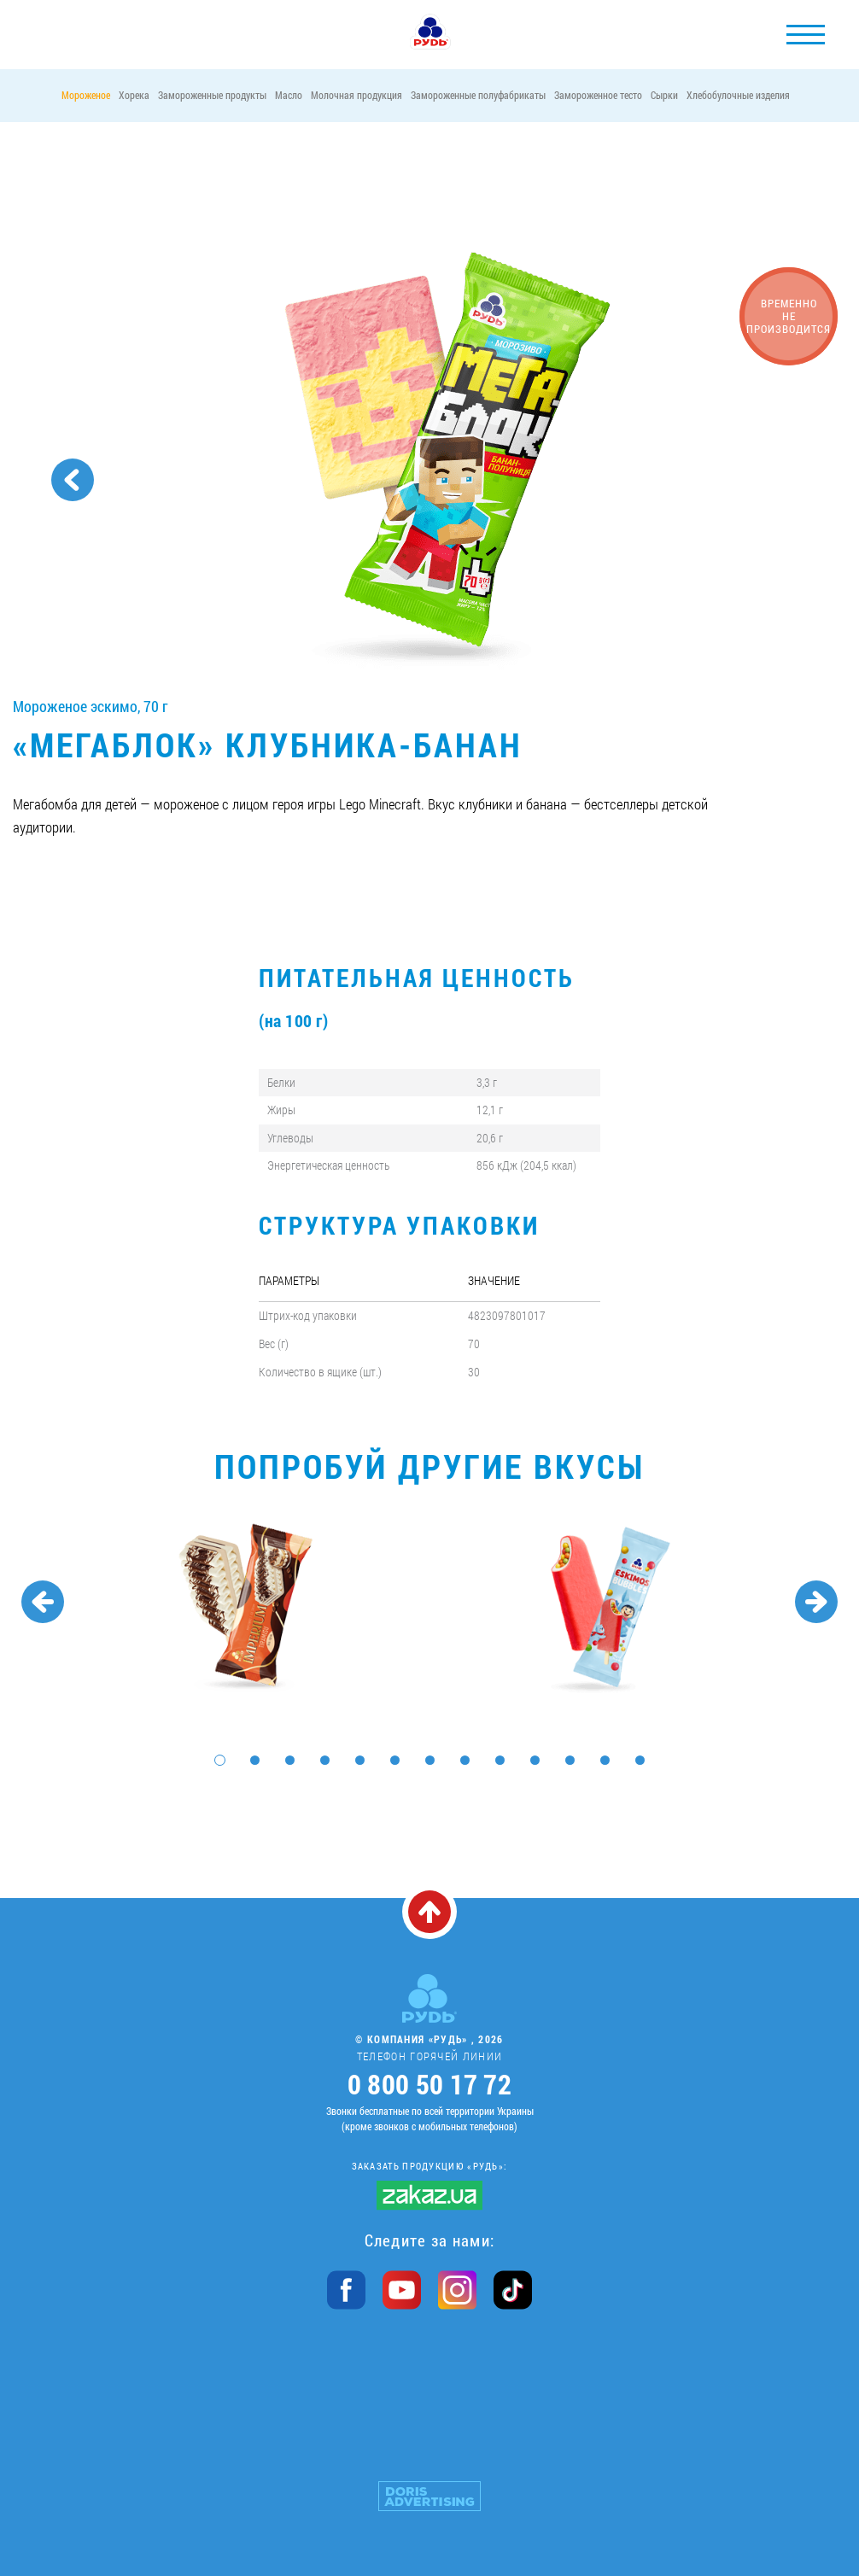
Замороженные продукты (212, 95)
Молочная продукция (356, 95)
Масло (288, 95)
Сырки (664, 95)
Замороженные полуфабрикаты (478, 95)
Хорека (134, 95)
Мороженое (85, 95)
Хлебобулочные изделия (738, 95)
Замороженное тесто (598, 95)
